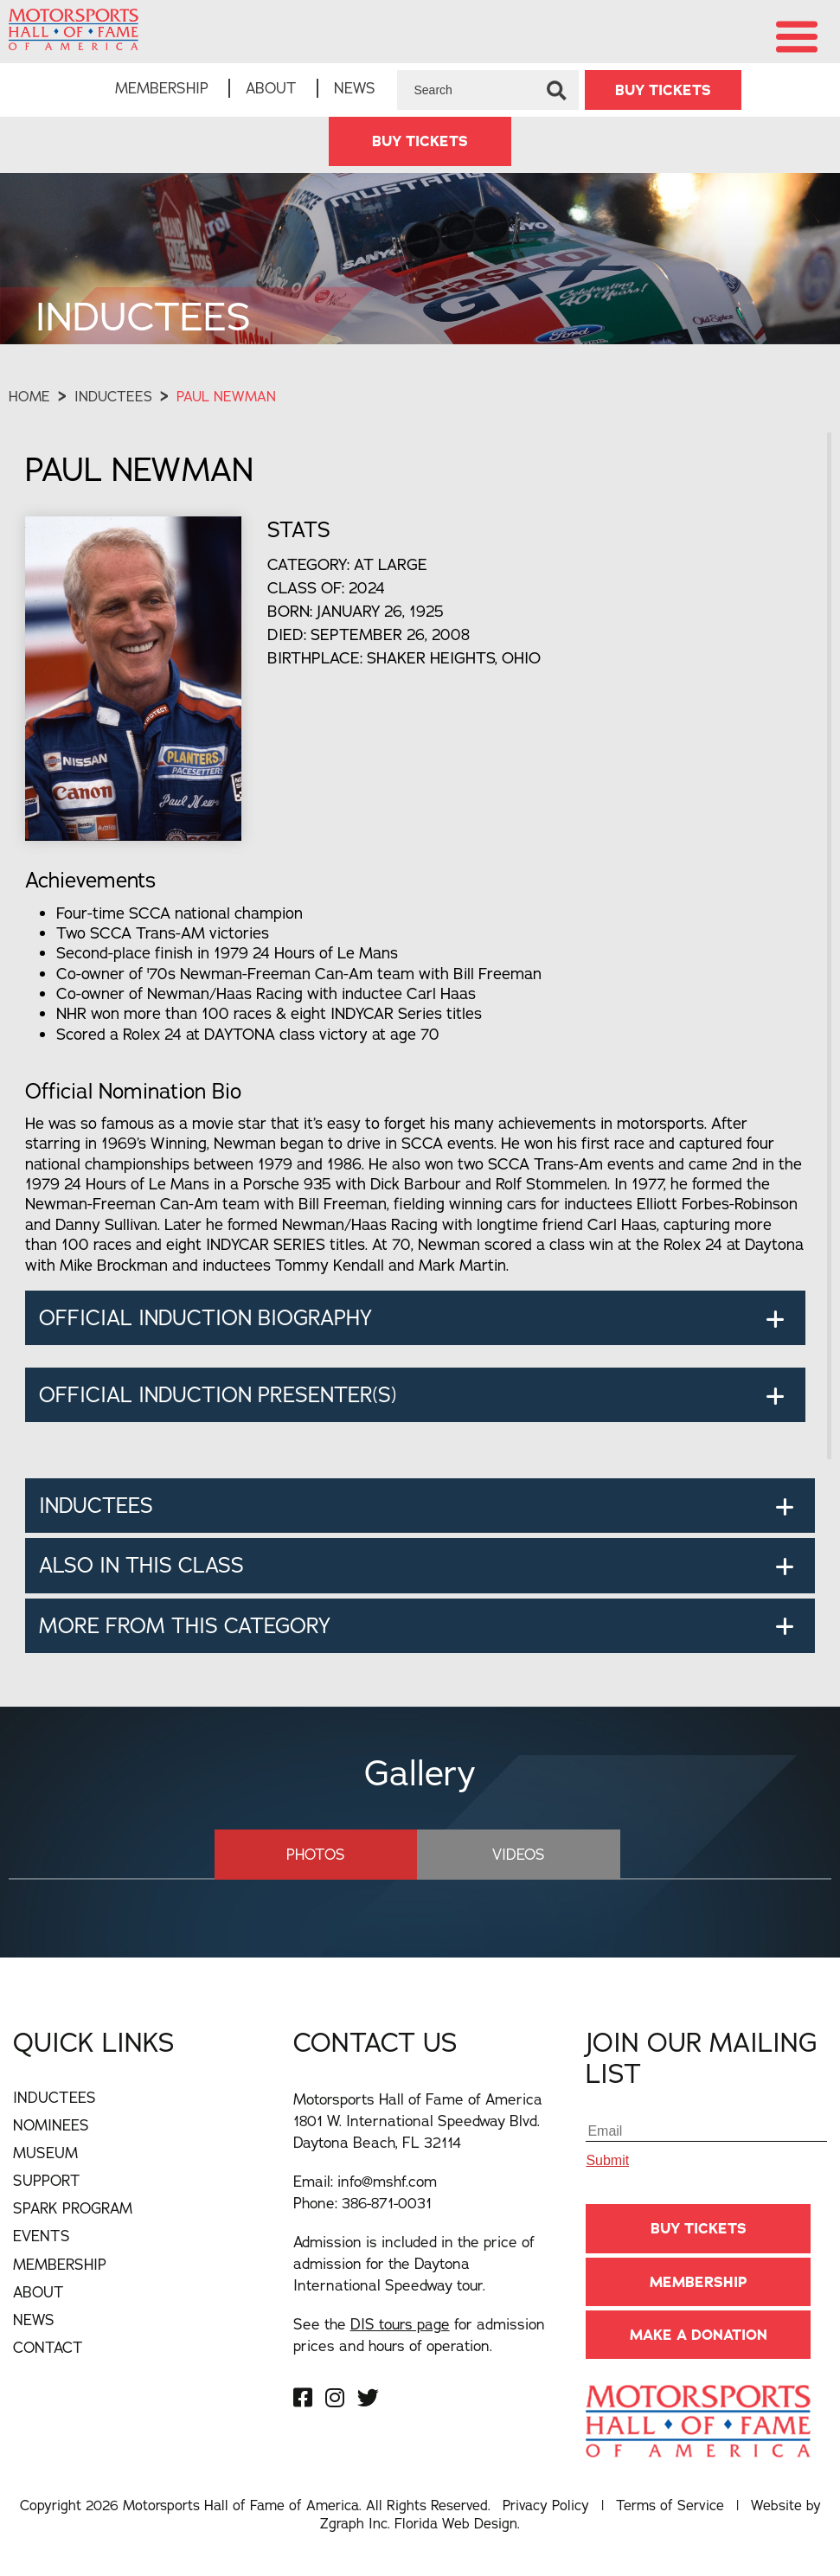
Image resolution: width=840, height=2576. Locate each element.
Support (46, 2180)
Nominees (51, 2125)
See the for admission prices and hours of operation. (419, 2335)
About (271, 88)
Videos (518, 1854)
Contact (48, 2347)
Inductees (113, 396)
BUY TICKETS (663, 89)
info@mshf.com (387, 2181)
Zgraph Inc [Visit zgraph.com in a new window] (354, 2523)
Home (29, 396)
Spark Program (72, 2208)
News (354, 88)
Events (41, 2236)
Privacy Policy (546, 2505)
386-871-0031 (387, 2203)
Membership (161, 88)
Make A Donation (698, 2334)
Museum (45, 2152)
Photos (315, 1854)
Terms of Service (670, 2505)
